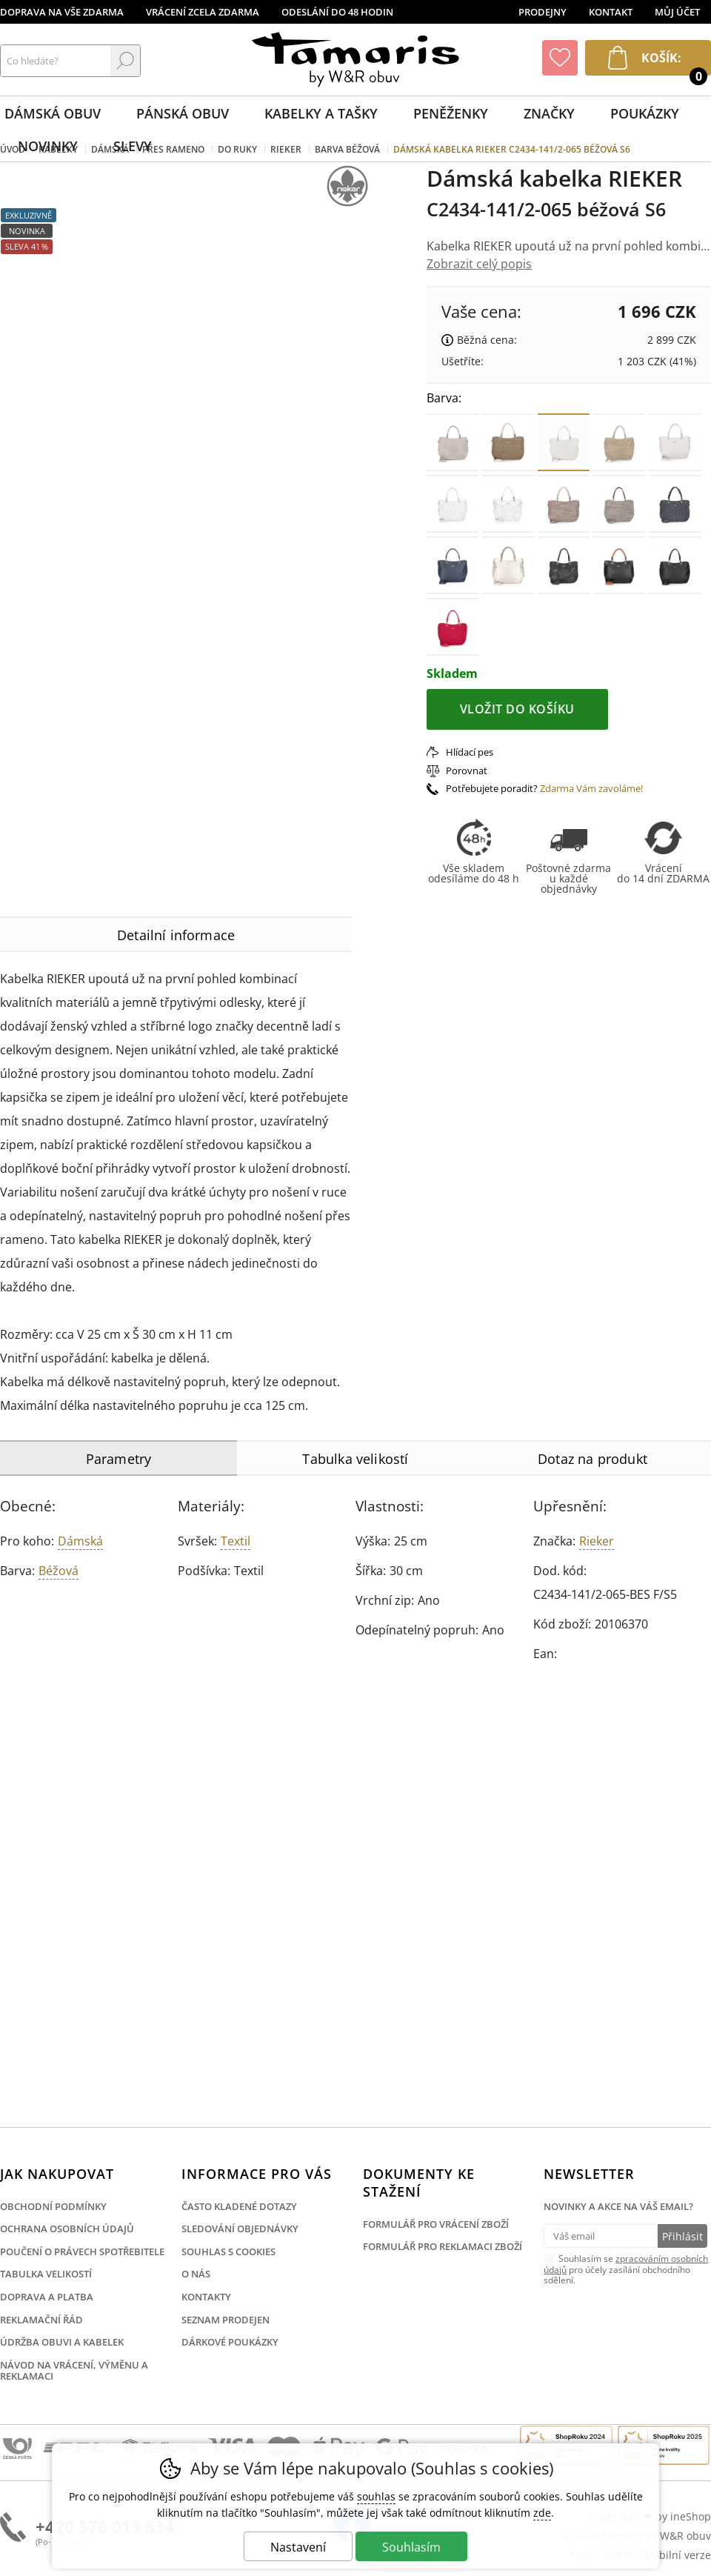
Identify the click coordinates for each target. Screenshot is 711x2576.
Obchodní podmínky (53, 2206)
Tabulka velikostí (46, 2273)
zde (542, 2513)
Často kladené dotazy (239, 2206)
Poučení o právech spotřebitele (82, 2251)
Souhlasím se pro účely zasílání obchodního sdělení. (626, 2268)
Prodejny (542, 12)
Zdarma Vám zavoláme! (591, 788)
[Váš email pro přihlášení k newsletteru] (600, 2236)
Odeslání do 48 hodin (337, 12)
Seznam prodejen (225, 2319)
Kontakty (206, 2296)
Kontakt (610, 12)
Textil (235, 1541)
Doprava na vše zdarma (62, 12)
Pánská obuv (182, 113)
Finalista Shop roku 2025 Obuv (664, 2445)
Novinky (48, 146)
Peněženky (450, 113)
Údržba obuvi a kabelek (62, 2342)
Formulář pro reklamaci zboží (442, 2246)
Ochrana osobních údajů (67, 2228)
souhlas (376, 2496)
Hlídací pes (469, 752)
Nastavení (298, 2547)
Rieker (596, 1541)
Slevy (132, 146)
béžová (59, 1570)
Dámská (80, 1541)
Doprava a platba (46, 2296)
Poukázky (644, 113)
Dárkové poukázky (229, 2342)
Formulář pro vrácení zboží (436, 2224)
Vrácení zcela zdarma (202, 12)
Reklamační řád (41, 2319)
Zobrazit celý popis (479, 264)
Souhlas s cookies (228, 2251)
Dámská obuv (52, 113)
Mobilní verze (677, 2555)
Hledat (125, 60)
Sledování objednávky (239, 2228)
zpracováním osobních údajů (626, 2263)
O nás (195, 2273)
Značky (549, 113)
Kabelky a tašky (321, 113)
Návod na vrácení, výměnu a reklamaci (74, 2370)
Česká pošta (17, 2449)
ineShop (690, 2516)
